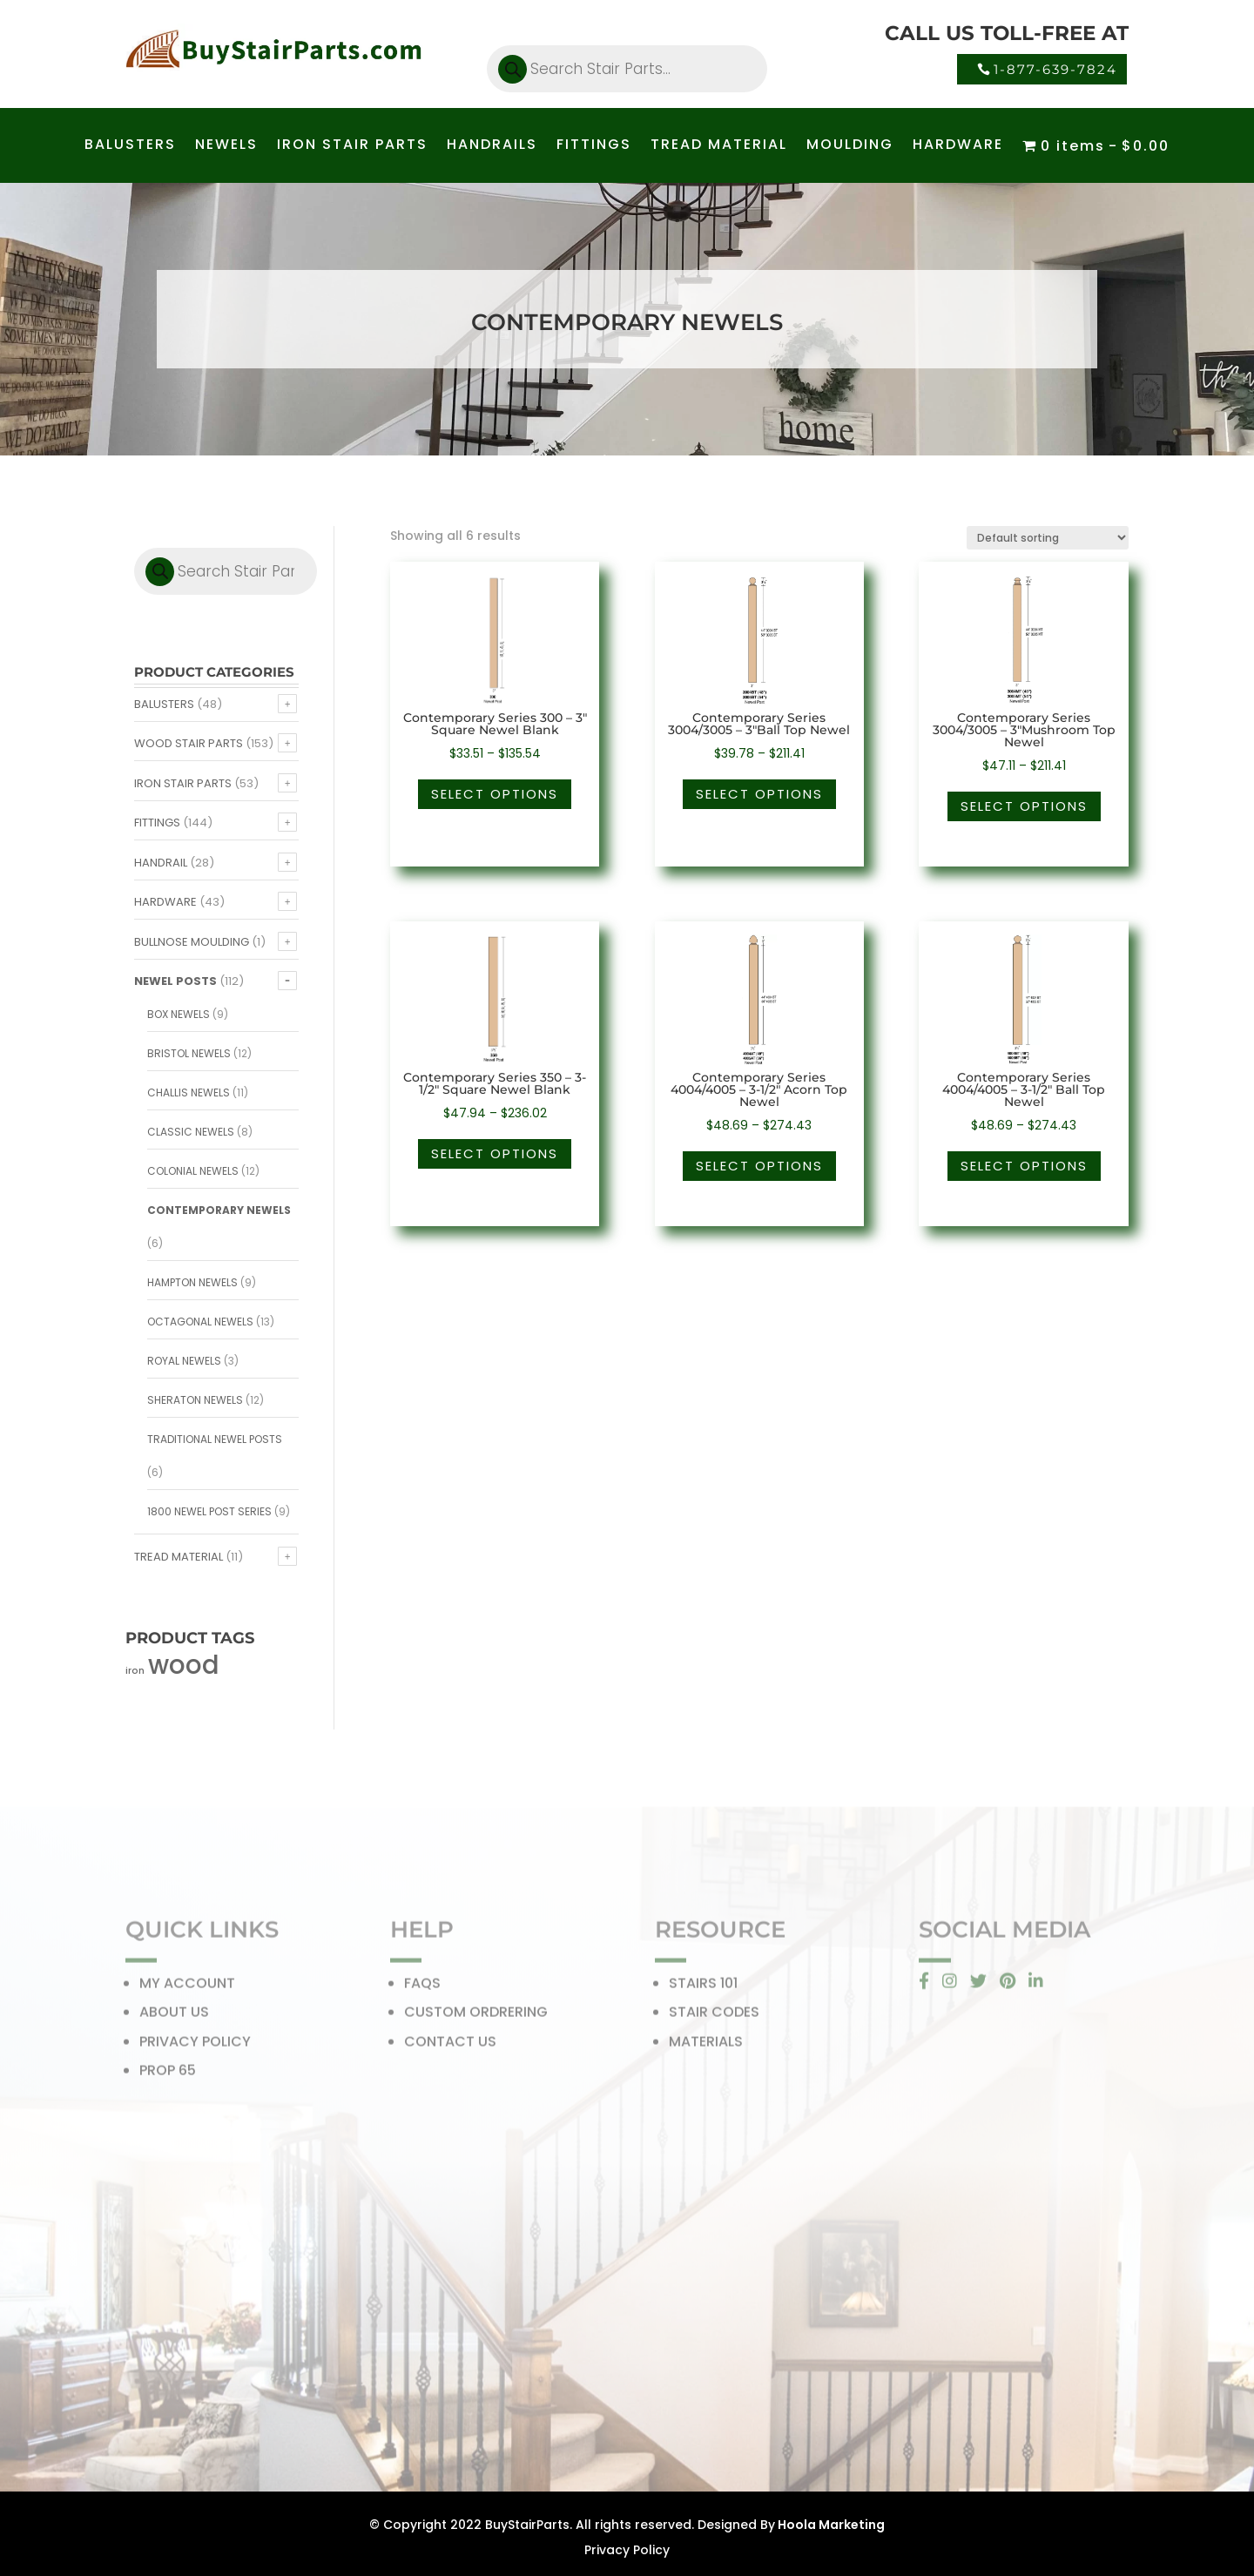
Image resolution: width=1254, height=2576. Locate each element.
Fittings (157, 822)
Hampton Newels (192, 1282)
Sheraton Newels (195, 1400)
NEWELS (226, 146)
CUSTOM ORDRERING (476, 2017)
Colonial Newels (193, 1170)
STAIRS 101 (703, 1988)
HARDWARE (958, 146)
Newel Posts (175, 981)
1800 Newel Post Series (209, 1511)
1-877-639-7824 (1055, 69)
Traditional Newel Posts (214, 1439)
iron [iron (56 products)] (135, 1670)
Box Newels (178, 1014)
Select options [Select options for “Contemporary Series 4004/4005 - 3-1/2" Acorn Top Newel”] (759, 1166)
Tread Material (178, 1556)
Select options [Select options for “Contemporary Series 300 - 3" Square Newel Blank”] (494, 794)
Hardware (165, 902)
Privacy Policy (627, 2550)
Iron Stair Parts (183, 783)
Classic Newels (190, 1131)
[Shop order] (1048, 538)
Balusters (164, 704)
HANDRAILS (492, 146)
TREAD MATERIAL (719, 146)
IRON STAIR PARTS (352, 146)
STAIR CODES (714, 2017)
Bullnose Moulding (191, 942)
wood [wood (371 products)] (183, 1664)
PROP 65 (167, 2076)
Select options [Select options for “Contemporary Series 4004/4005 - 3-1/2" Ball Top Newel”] (1024, 1166)
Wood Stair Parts (188, 743)
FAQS (422, 1988)
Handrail (160, 862)
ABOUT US (174, 2017)
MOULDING (849, 146)
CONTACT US (450, 2047)
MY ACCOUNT (187, 1988)
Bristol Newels (189, 1053)
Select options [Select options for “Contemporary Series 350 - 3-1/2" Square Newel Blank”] (494, 1153)
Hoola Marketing (830, 2524)
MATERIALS (706, 2047)
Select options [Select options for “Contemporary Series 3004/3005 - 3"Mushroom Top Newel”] (1024, 806)
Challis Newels (188, 1092)
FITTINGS (593, 146)
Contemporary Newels (219, 1210)
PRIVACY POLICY (195, 2047)
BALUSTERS (130, 146)
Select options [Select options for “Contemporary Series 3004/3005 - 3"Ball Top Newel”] (759, 794)
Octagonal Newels (200, 1321)
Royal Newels (184, 1360)
